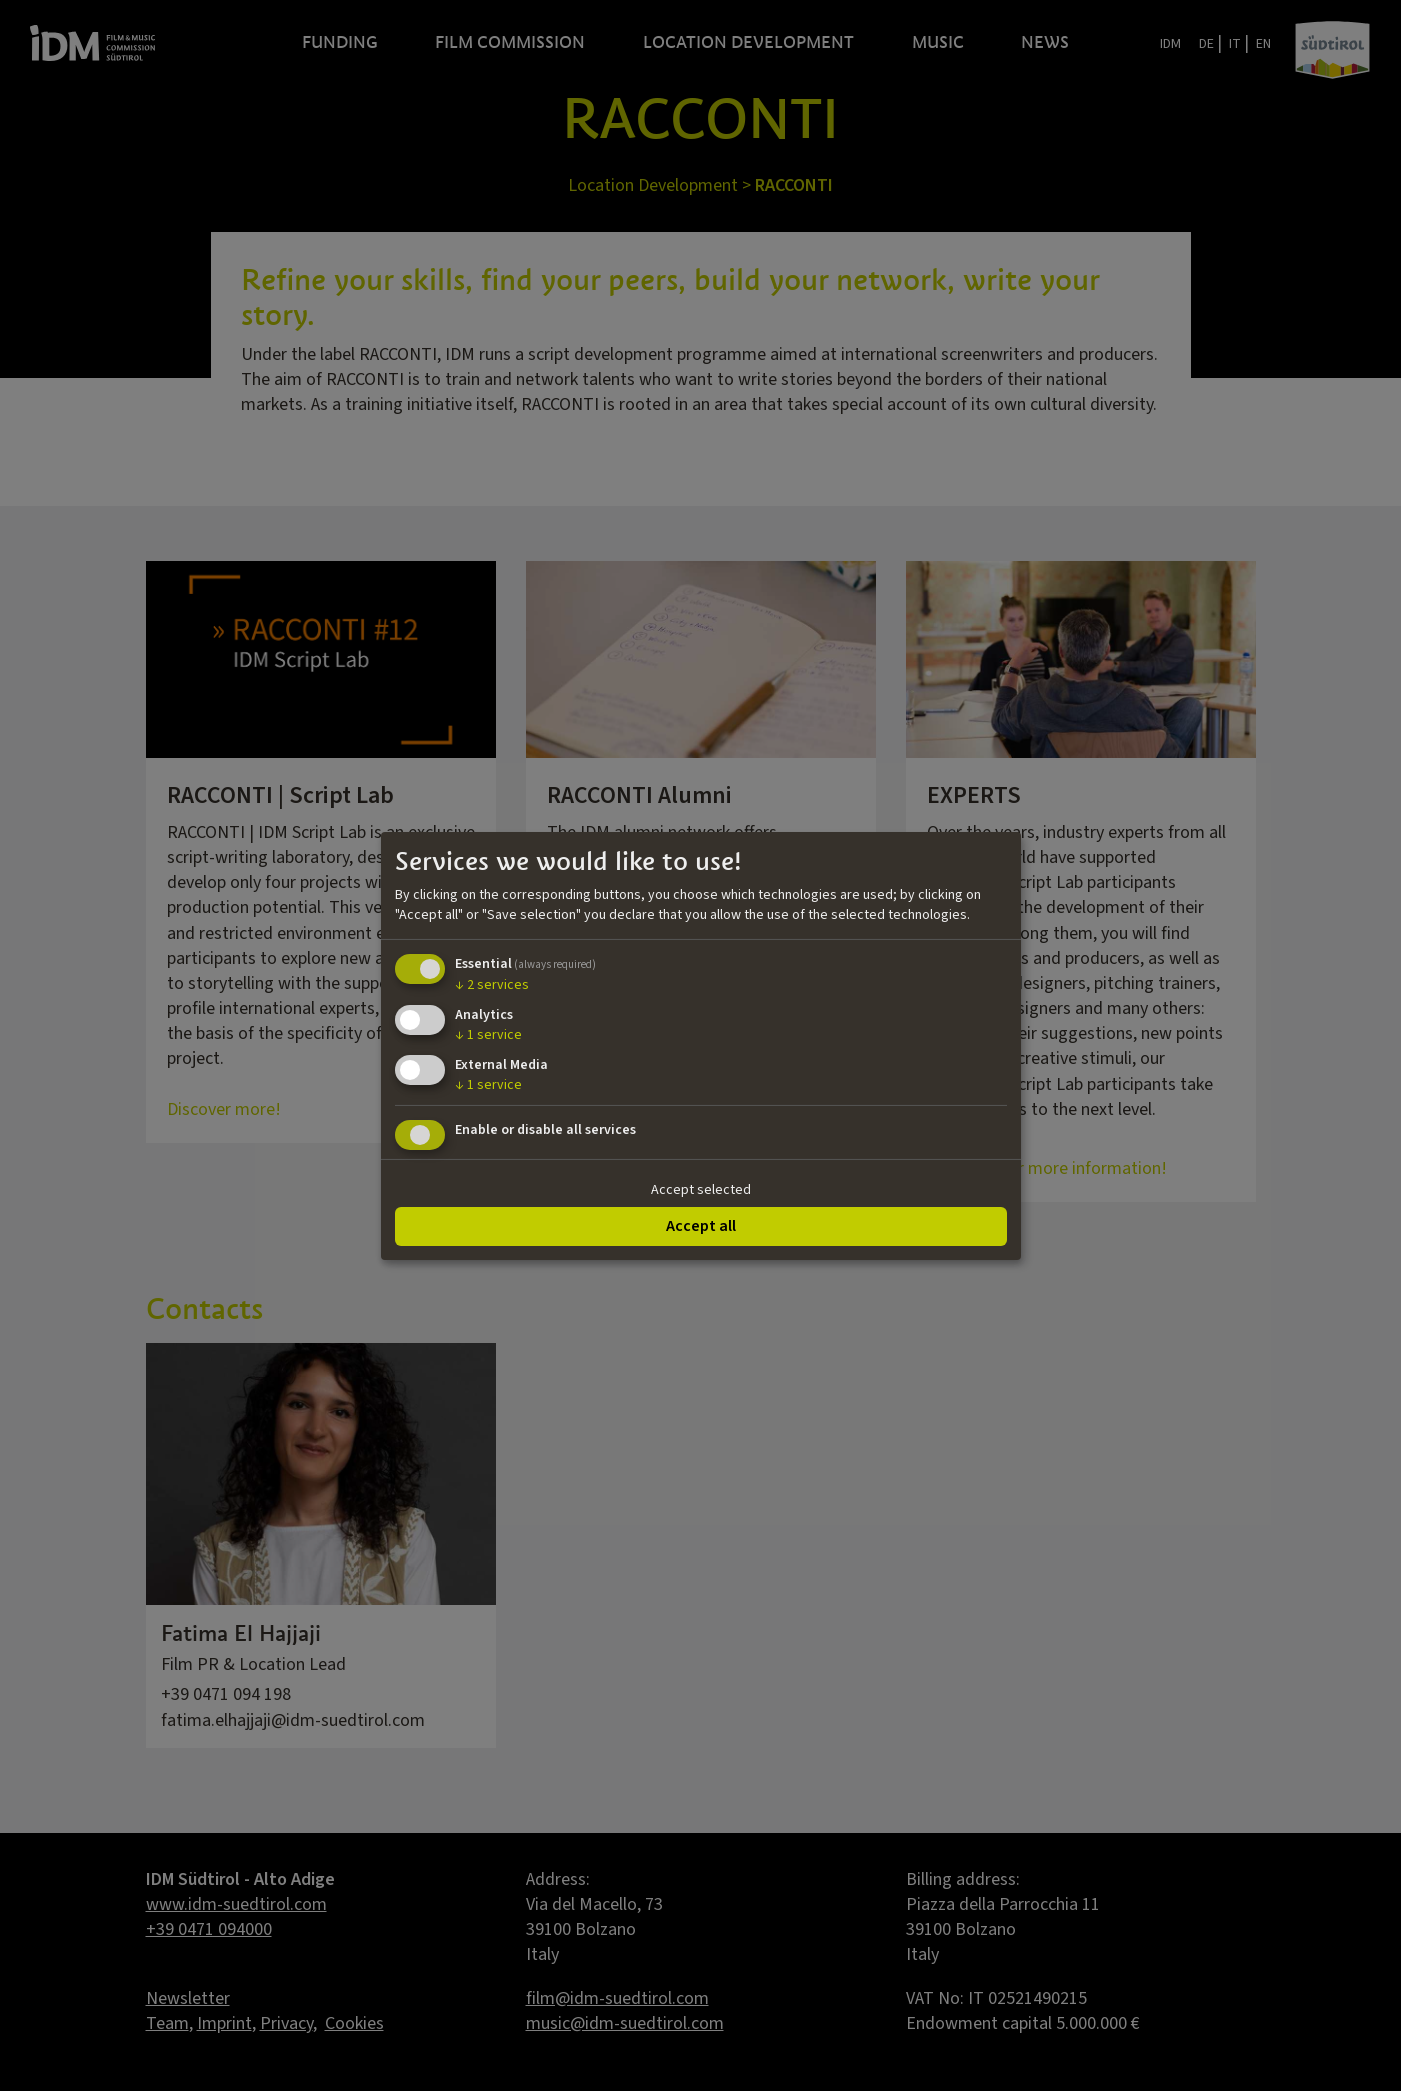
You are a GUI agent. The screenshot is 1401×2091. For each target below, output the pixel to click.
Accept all (701, 1226)
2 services (492, 985)
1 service (488, 1035)
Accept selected (701, 1190)
